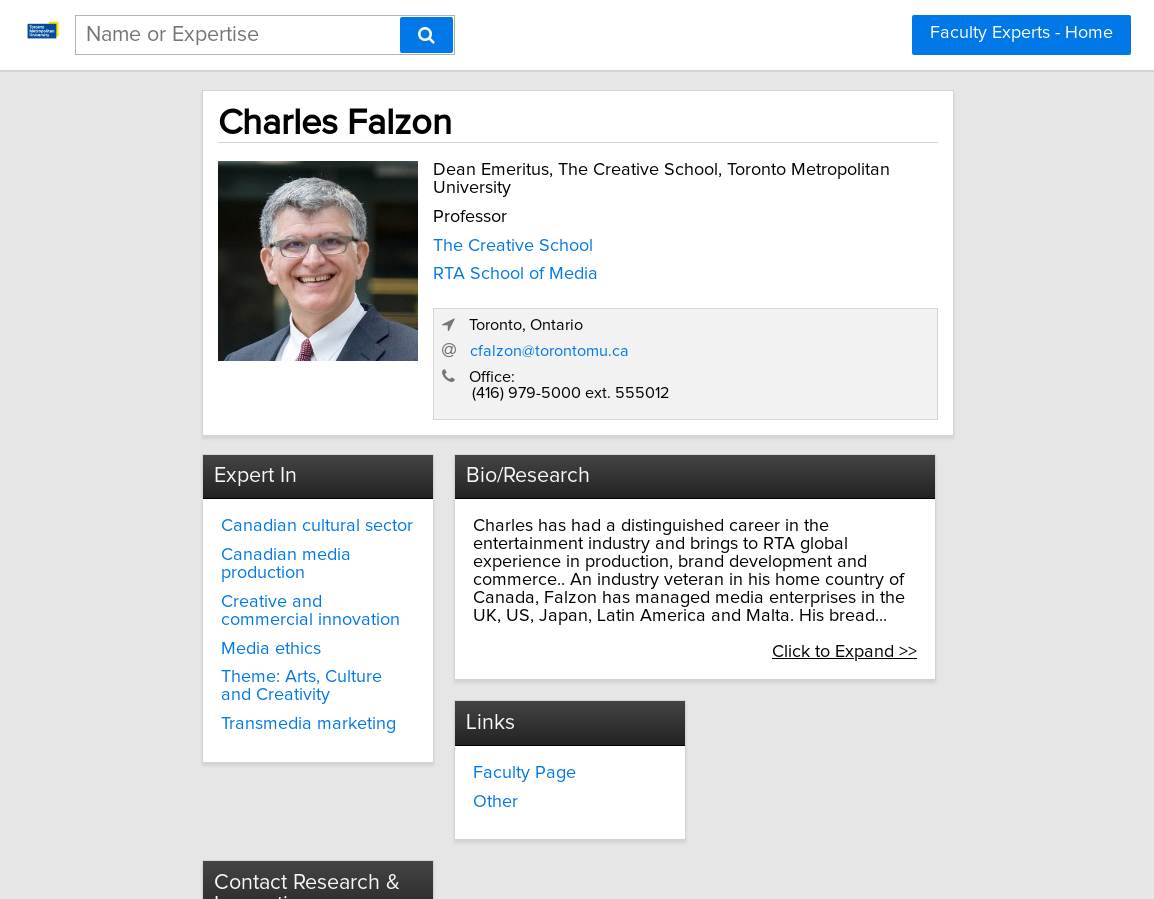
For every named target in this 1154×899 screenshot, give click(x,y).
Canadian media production (258, 490)
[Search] (426, 35)
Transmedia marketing (280, 650)
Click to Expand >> (888, 578)
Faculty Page (502, 695)
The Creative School (470, 257)
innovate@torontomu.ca (802, 717)
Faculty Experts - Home (1021, 33)
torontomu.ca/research (798, 753)
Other (473, 723)
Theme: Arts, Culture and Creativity (291, 612)
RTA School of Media (472, 285)
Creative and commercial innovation (292, 536)
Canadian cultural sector (289, 452)
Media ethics (243, 574)
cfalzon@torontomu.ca (769, 280)
